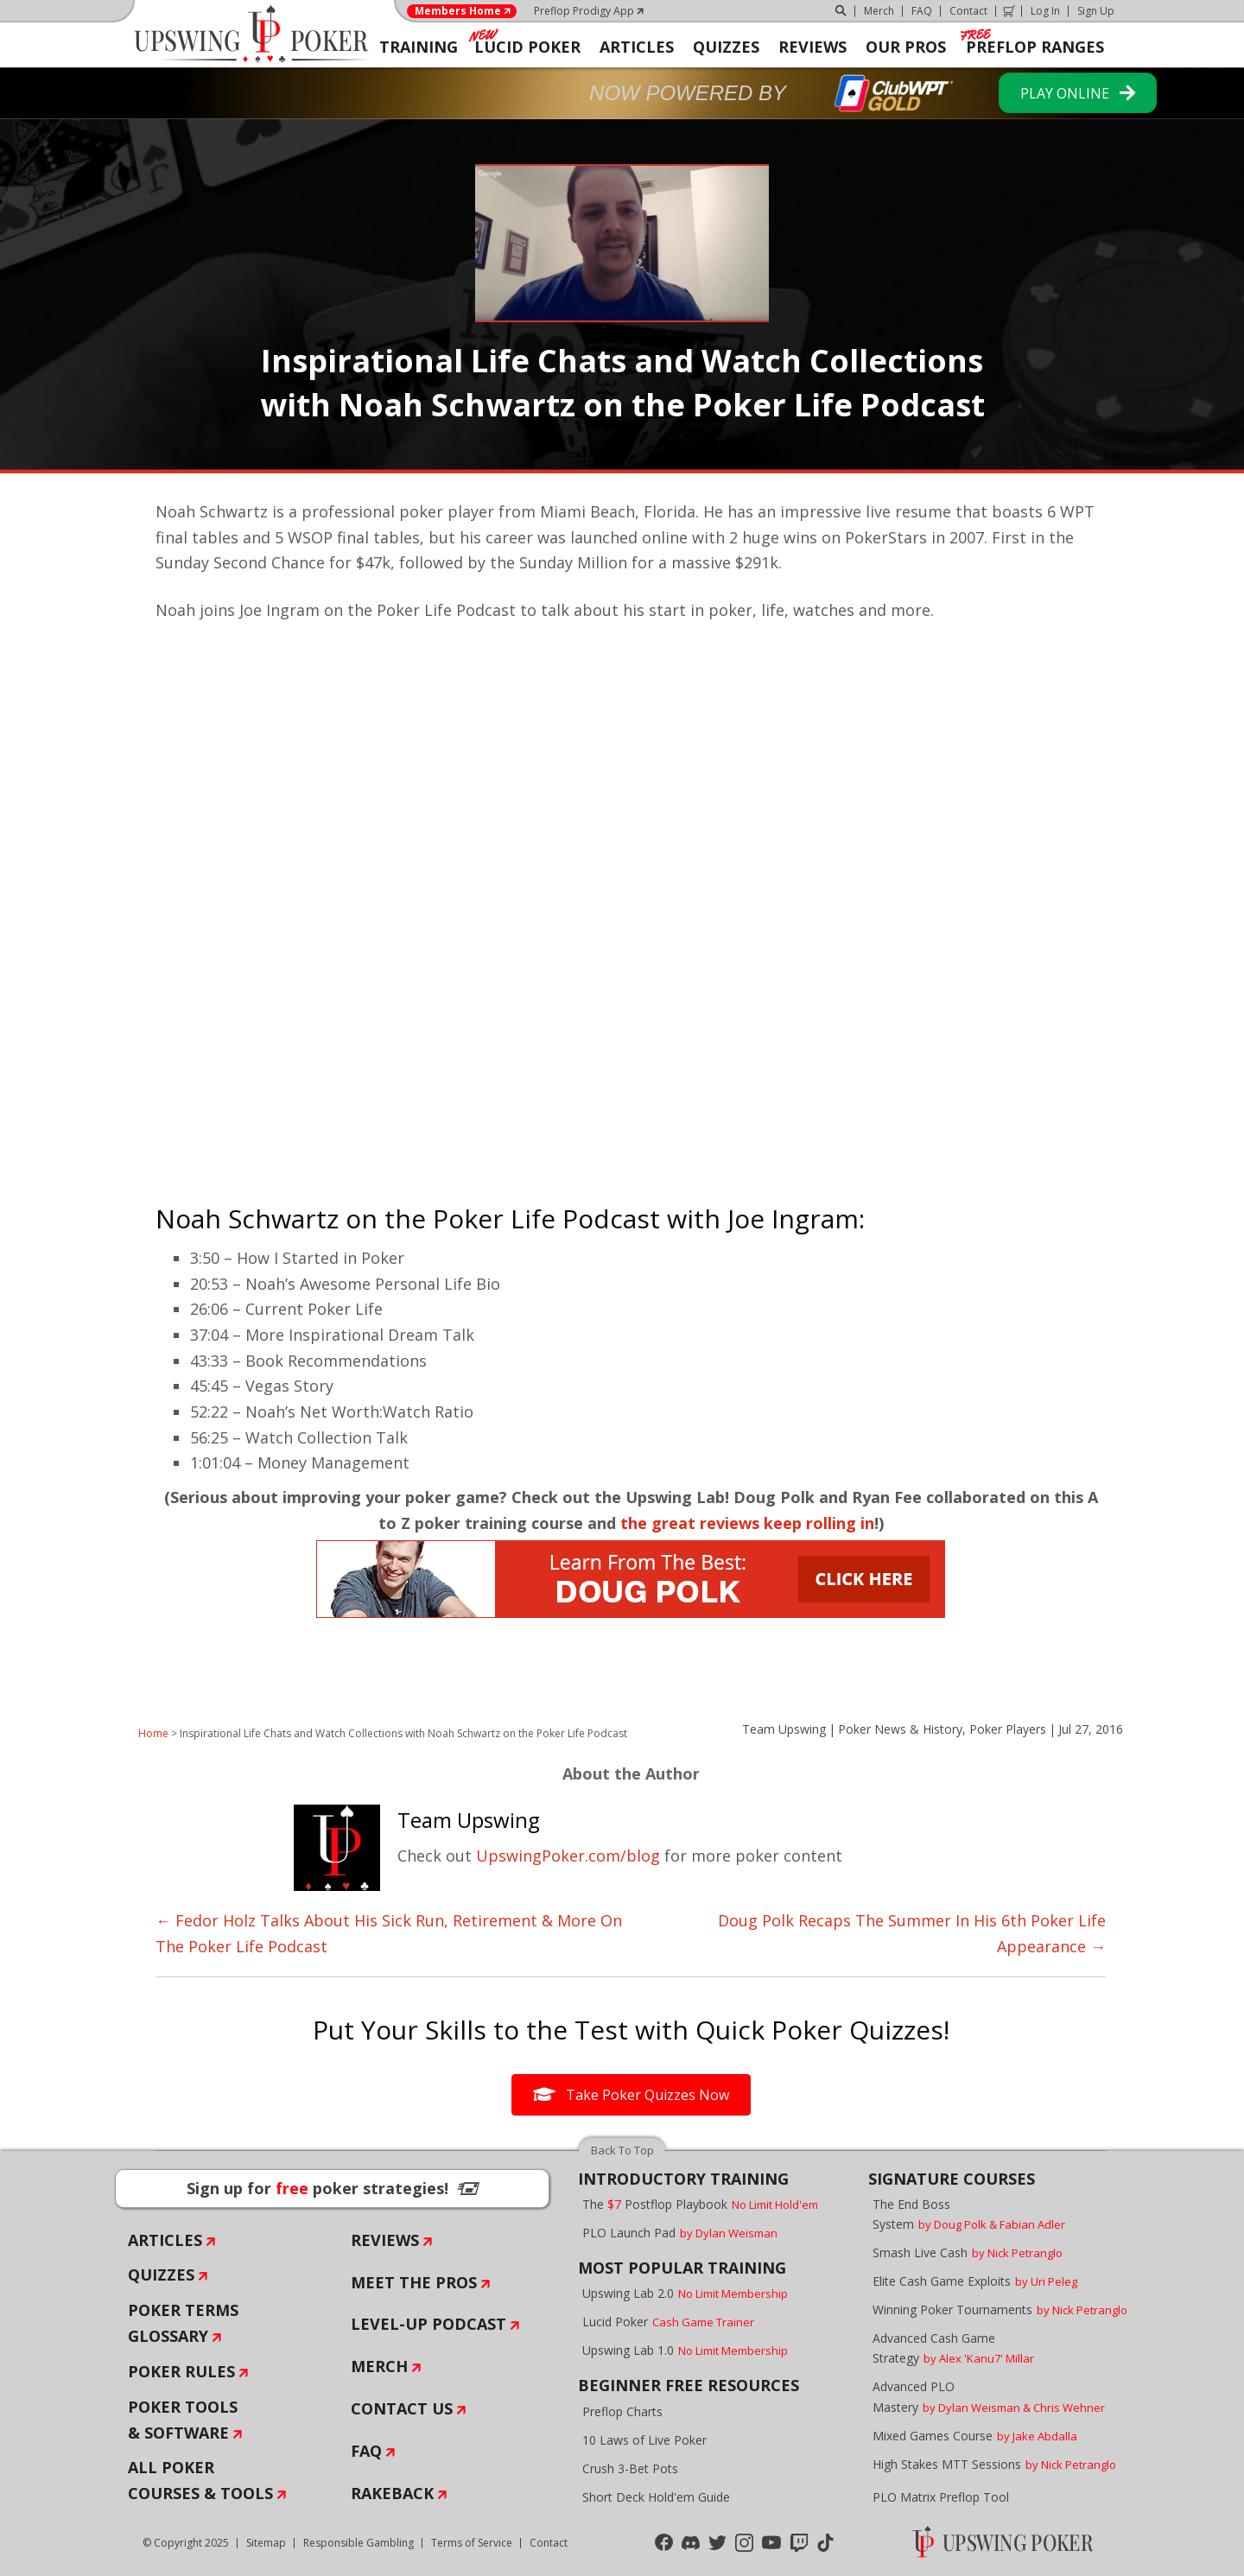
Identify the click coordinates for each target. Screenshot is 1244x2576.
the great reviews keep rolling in (747, 1523)
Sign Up (1095, 10)
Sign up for (333, 2188)
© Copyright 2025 (186, 2542)
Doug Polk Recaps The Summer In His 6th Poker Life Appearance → (912, 1933)
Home (153, 1733)
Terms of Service (471, 2542)
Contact (968, 10)
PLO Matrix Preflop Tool (941, 2497)
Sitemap (266, 2542)
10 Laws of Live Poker (644, 2440)
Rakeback (392, 2493)
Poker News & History (900, 1729)
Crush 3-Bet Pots (630, 2468)
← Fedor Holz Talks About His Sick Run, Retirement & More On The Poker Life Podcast (389, 1933)
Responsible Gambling (358, 2542)
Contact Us (402, 2408)
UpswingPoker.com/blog (568, 1855)
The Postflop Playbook (700, 2204)
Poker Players (1007, 1729)
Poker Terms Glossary (183, 2323)
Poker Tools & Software (183, 2419)
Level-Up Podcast (428, 2323)
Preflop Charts (622, 2411)
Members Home (458, 11)
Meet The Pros (414, 2282)
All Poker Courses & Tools (200, 2480)
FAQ (921, 10)
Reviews (385, 2240)
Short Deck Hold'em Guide (656, 2497)
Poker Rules (181, 2371)
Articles (165, 2240)
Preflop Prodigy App (584, 10)
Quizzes (161, 2274)
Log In (1045, 10)
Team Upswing (784, 1729)
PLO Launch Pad (680, 2232)
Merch (879, 10)
